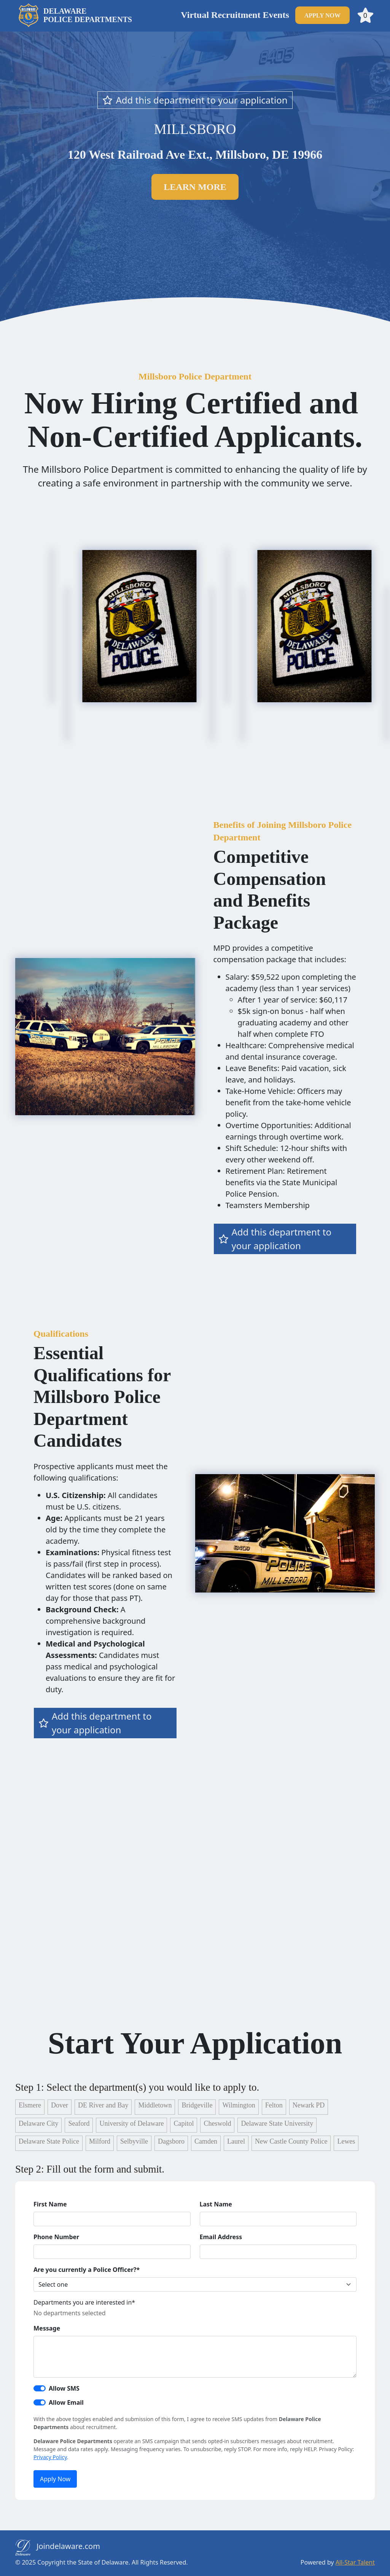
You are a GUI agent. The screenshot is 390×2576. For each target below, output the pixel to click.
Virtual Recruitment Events (235, 15)
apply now (322, 15)
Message (46, 2328)
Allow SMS (64, 2388)
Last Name (216, 2204)
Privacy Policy (50, 2457)
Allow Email (66, 2402)
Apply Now (55, 2479)
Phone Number (56, 2237)
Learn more (195, 187)
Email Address (221, 2237)
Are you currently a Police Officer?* (86, 2269)
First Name (50, 2204)
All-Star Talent (355, 2562)
